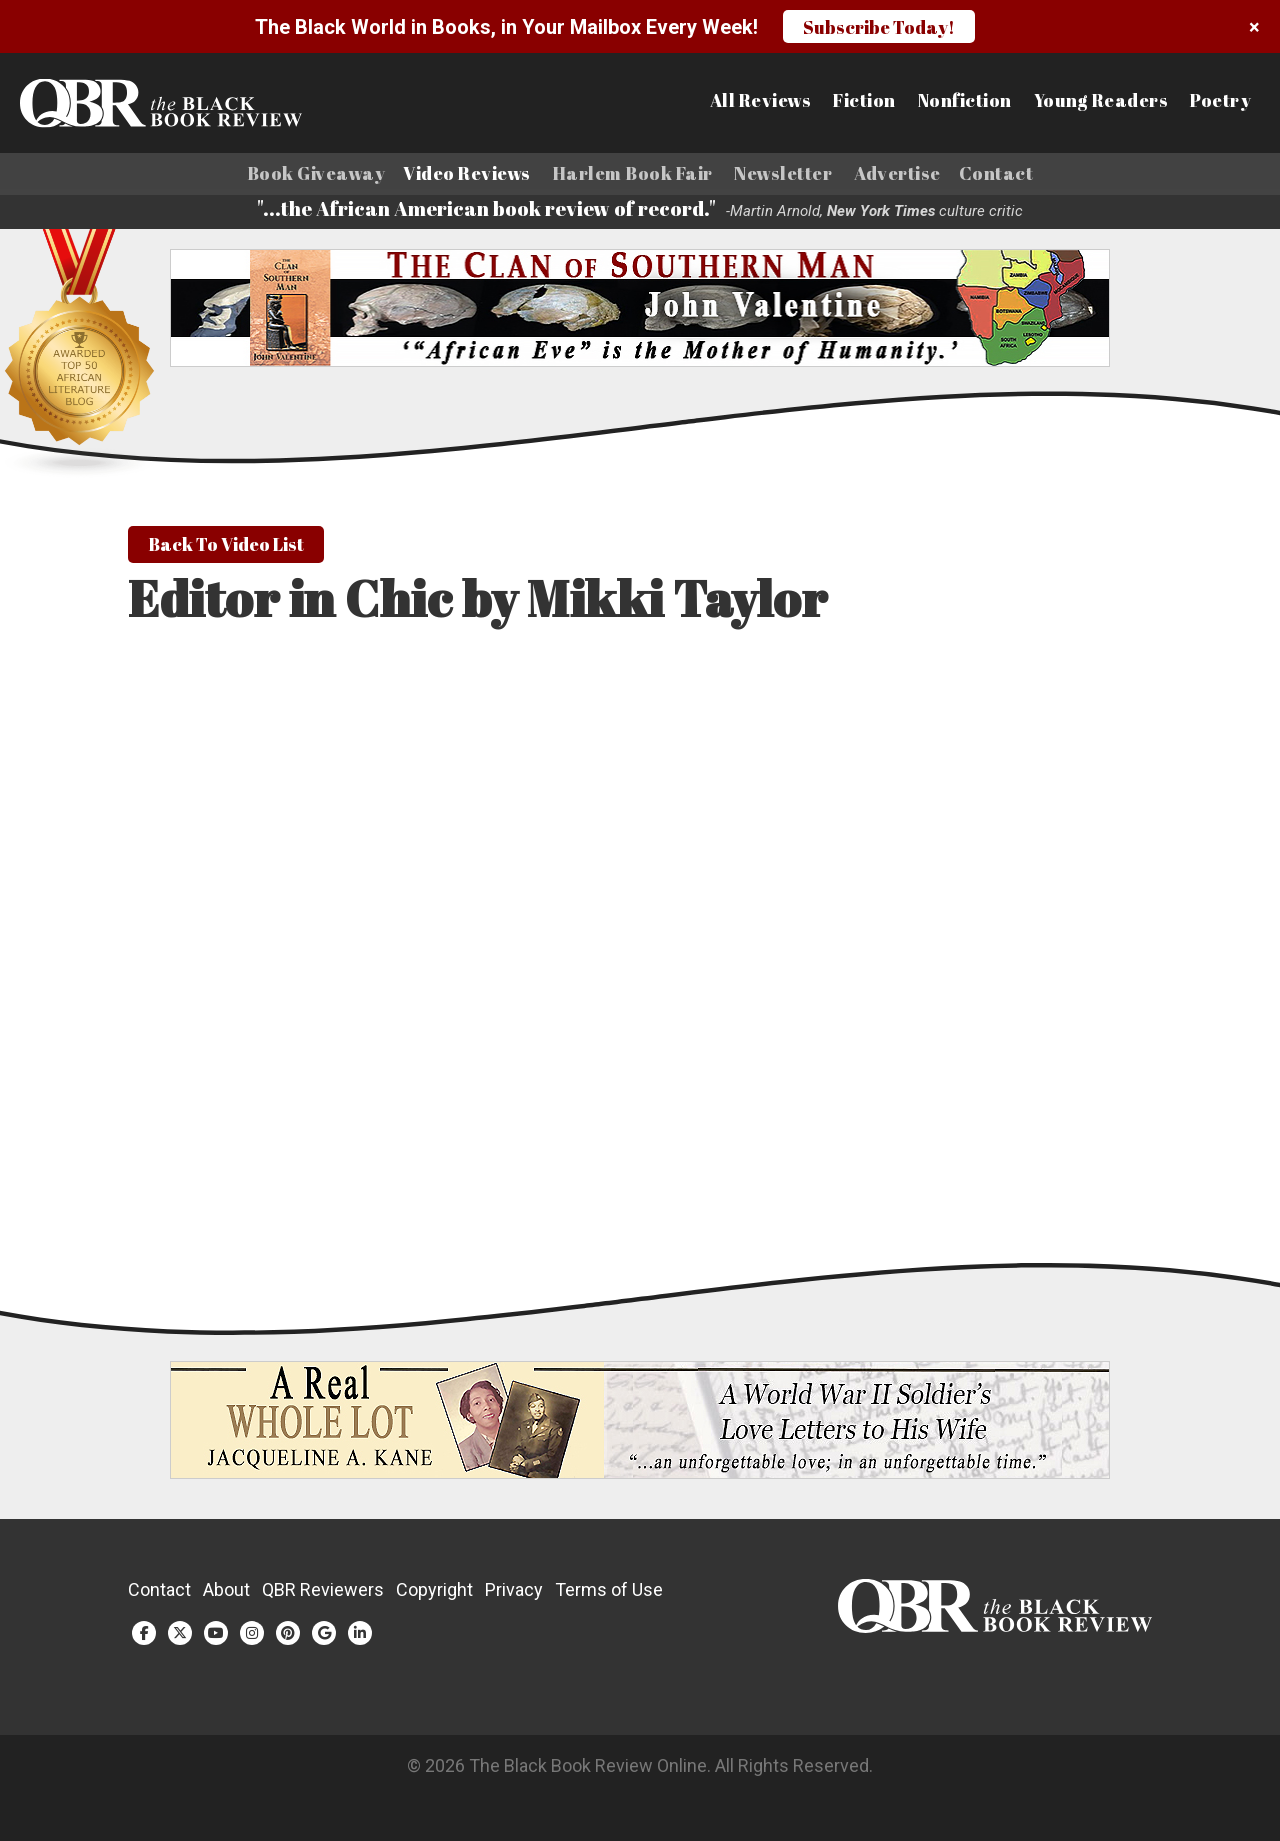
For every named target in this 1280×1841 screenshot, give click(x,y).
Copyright (434, 1594)
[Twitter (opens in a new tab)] (180, 1638)
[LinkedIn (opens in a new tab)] (360, 1638)
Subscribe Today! (879, 27)
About (226, 1594)
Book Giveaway (316, 174)
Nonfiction (965, 101)
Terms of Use (609, 1594)
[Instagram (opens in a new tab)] (252, 1638)
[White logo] (995, 1632)
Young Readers (1101, 101)
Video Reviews (467, 174)
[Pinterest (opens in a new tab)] (288, 1638)
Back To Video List (226, 549)
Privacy (514, 1594)
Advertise (897, 174)
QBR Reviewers (323, 1594)
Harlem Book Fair (633, 174)
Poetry (1220, 101)
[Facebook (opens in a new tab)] (144, 1638)
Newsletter (783, 174)
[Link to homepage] (156, 103)
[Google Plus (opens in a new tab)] (324, 1638)
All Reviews (761, 101)
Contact (996, 174)
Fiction (864, 101)
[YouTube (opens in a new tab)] (216, 1638)
